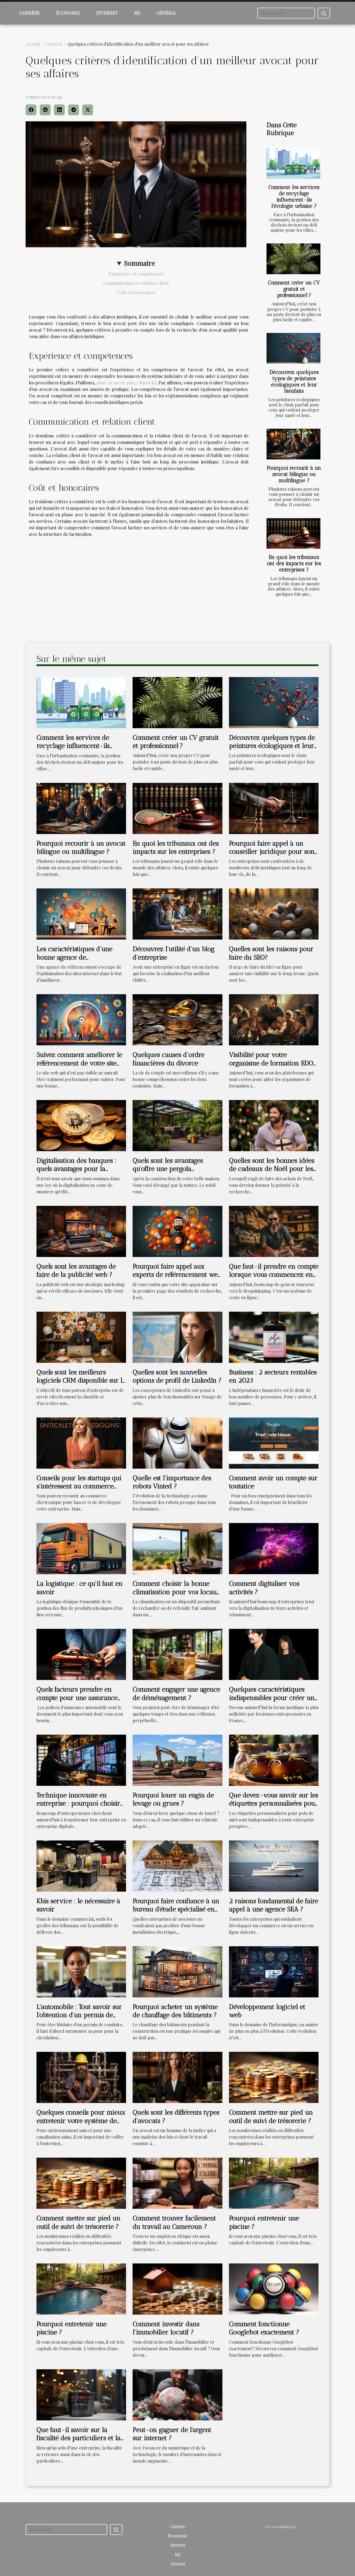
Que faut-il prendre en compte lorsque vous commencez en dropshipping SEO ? (273, 1274)
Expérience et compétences (136, 274)
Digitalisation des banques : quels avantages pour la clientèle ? (76, 1169)
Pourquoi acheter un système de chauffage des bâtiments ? (175, 2011)
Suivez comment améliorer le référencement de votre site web (79, 1063)
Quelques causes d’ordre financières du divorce (168, 1059)
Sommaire (139, 263)
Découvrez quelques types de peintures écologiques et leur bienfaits (294, 381)
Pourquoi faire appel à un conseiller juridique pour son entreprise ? (271, 851)
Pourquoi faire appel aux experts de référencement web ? (177, 1274)
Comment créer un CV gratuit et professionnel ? (294, 289)
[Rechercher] (286, 13)
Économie (68, 13)
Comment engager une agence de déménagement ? (176, 1693)
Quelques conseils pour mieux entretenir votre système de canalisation (80, 2120)
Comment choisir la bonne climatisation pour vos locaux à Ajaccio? (176, 1592)
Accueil (33, 44)
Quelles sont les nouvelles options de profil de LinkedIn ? (177, 1376)
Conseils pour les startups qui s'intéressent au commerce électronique (78, 1486)
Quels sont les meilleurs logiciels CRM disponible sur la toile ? (81, 1380)
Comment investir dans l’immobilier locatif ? (166, 2328)
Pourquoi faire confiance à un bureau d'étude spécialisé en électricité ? (176, 1909)
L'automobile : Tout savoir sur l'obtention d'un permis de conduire (79, 2015)
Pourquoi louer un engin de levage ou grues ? (173, 1799)
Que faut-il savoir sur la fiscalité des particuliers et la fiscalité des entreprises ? (78, 2438)
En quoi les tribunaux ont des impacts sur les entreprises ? (294, 563)
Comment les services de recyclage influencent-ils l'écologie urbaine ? (293, 196)
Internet (107, 13)
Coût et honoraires (136, 292)
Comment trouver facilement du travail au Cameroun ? (174, 2222)
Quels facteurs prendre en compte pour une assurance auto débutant (76, 1697)
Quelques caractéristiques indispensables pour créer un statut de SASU (271, 1697)
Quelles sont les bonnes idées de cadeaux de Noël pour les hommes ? (271, 1169)
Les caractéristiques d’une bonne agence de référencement (74, 957)
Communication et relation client (136, 283)
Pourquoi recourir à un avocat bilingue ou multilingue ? (294, 474)
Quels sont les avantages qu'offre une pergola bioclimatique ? (168, 1169)
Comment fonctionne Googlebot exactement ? (264, 2328)
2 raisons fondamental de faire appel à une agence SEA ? (273, 1905)
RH (137, 13)
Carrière (29, 13)
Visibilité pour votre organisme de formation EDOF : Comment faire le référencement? (272, 1067)
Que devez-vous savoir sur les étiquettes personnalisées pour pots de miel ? (273, 1803)
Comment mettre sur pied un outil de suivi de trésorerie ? (271, 2116)
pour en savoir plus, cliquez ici (126, 382)
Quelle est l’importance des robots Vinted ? (172, 1482)
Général (166, 13)
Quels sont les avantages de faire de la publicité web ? (76, 1270)
